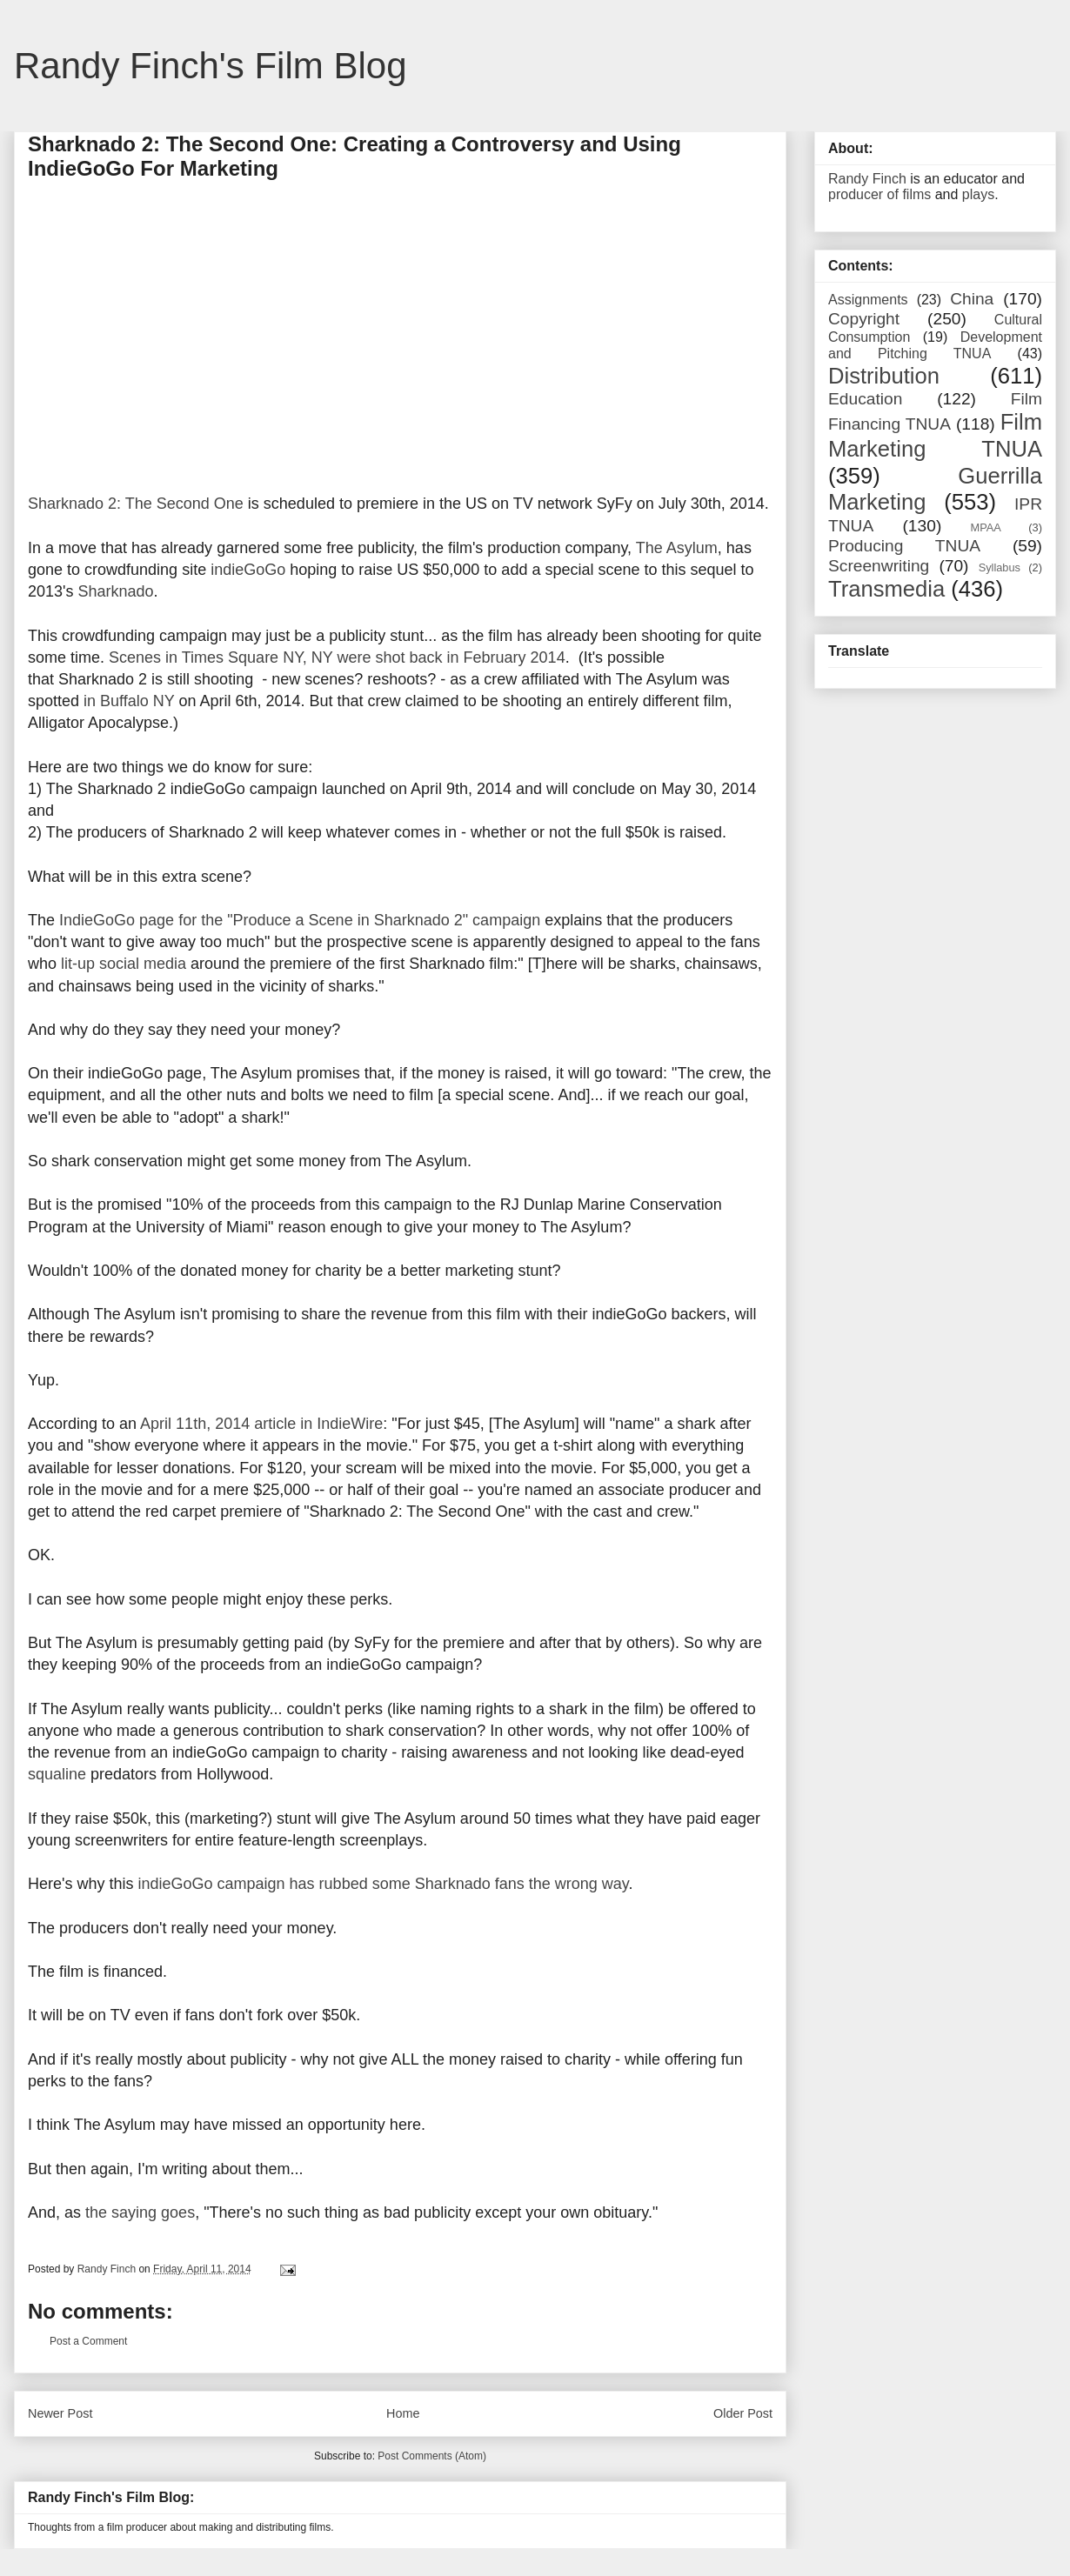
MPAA (986, 527)
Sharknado (115, 591)
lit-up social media (123, 963)
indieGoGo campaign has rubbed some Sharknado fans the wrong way (382, 1883)
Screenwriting (878, 566)
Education (865, 399)
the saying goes (140, 2212)
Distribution (884, 376)
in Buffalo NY (129, 701)
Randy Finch (867, 178)
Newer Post (60, 2413)
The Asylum (677, 548)
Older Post (742, 2413)
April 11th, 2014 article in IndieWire (261, 1423)
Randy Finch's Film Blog (210, 65)
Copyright (863, 319)
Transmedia (886, 589)
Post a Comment (88, 2341)
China (971, 299)
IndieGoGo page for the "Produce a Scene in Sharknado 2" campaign (299, 920)
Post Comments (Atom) (432, 2456)
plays (978, 194)
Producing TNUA (904, 546)
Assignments (868, 299)
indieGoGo (248, 569)
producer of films (879, 194)
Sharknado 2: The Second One (136, 503)
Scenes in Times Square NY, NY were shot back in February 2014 (337, 657)
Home (402, 2413)
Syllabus (999, 567)
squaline (57, 1774)
